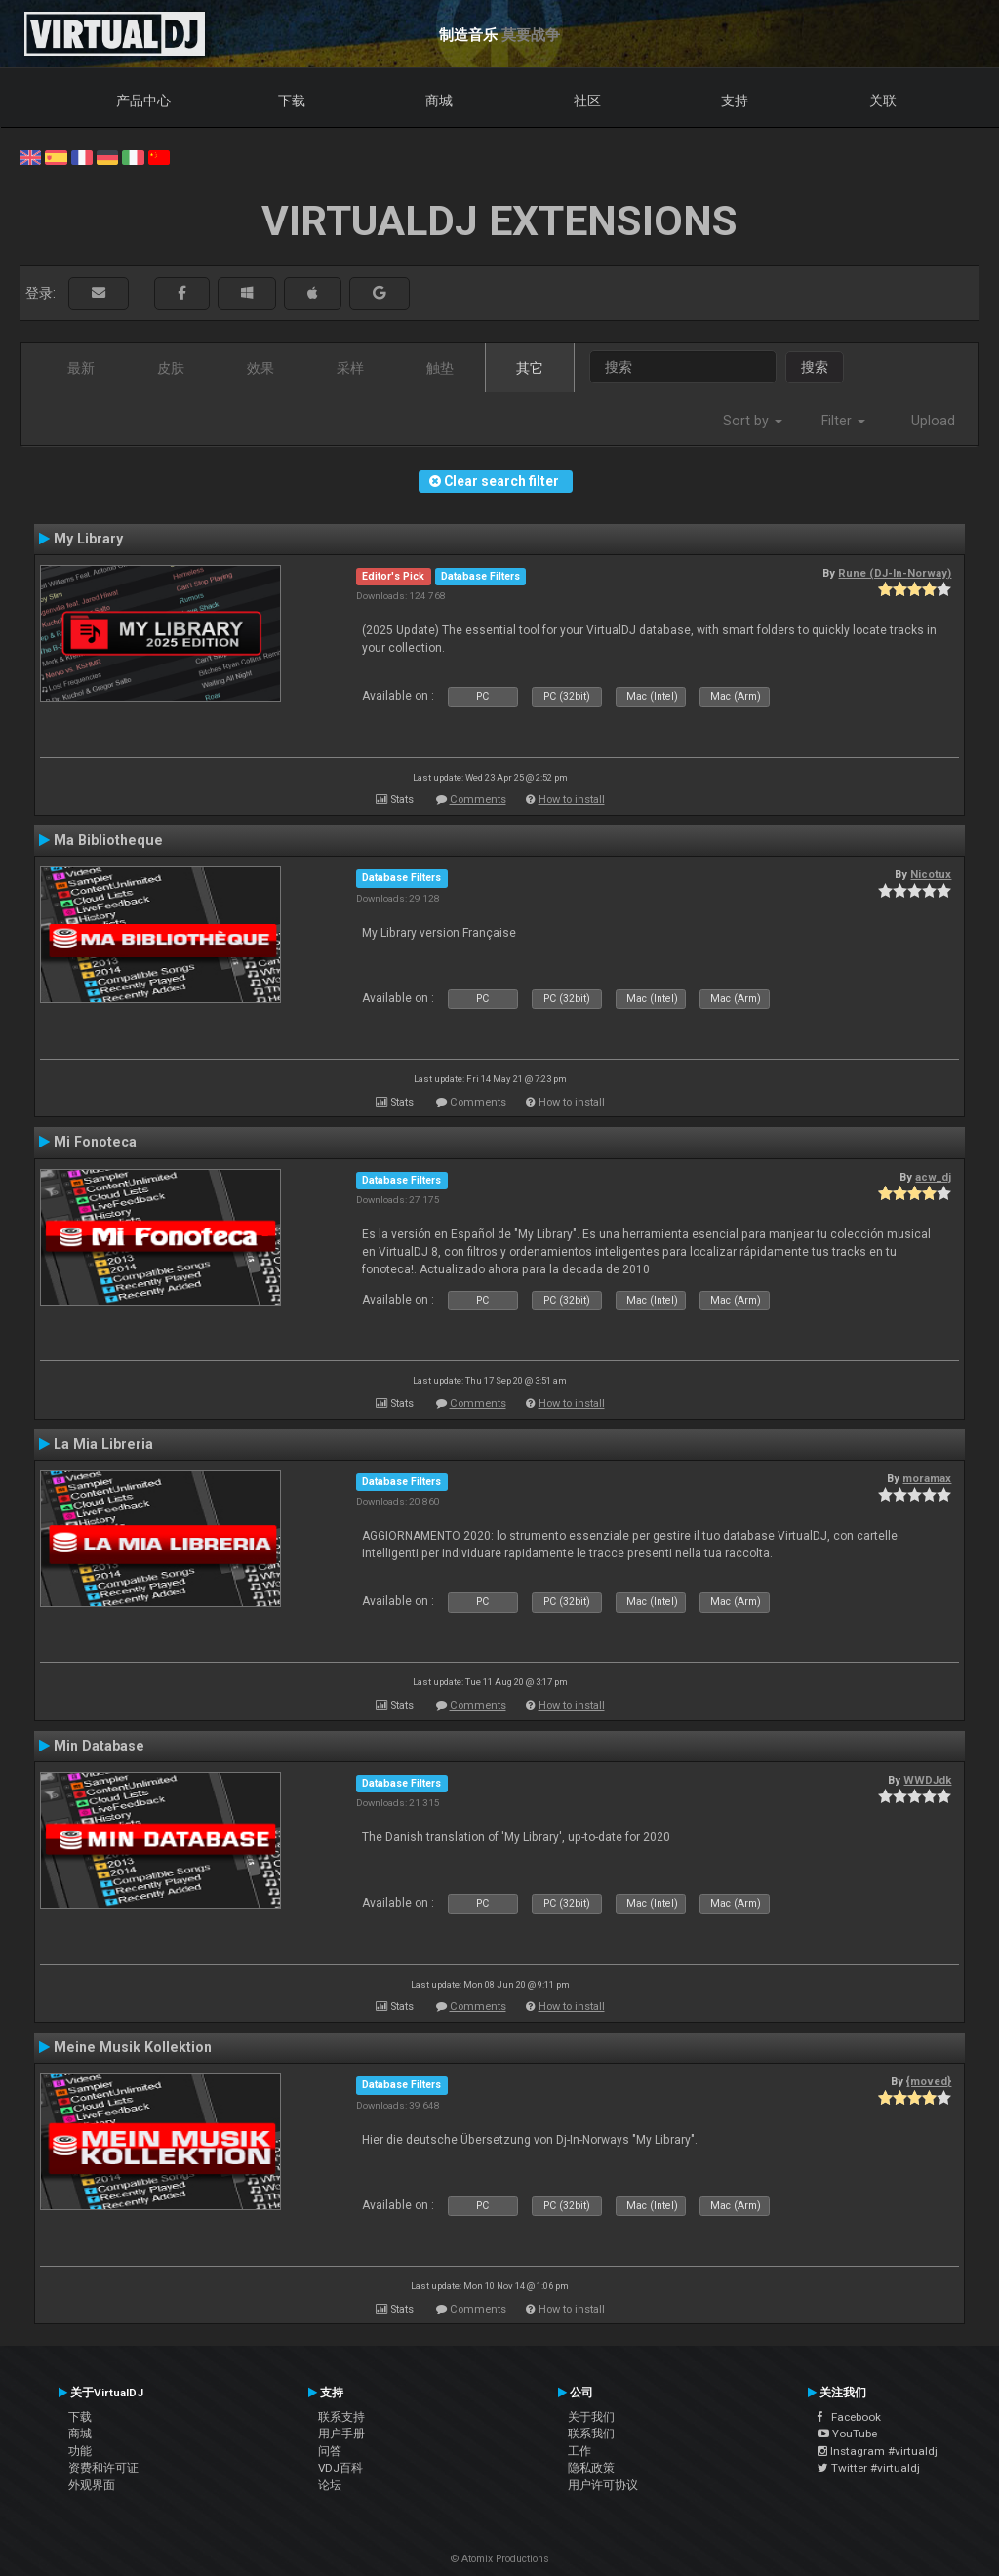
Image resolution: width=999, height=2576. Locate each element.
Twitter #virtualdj (869, 2468)
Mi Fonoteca (95, 1141)
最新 (81, 368)
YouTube (847, 2433)
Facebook (849, 2417)
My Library (88, 538)
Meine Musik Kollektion (133, 2047)
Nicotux (930, 874)
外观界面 (91, 2485)
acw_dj (933, 1177)
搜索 (814, 367)
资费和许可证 (103, 2468)
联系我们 (591, 2433)
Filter (843, 420)
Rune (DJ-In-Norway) (894, 573)
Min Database (99, 1745)
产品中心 (143, 100)
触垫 (440, 368)
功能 (80, 2451)
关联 (883, 100)
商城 (439, 100)
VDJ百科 (340, 2468)
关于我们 (591, 2417)
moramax (926, 1478)
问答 (329, 2451)
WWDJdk (927, 1780)
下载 (291, 100)
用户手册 (341, 2433)
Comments (478, 799)
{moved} (928, 2081)
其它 (529, 368)
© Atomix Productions (500, 2559)
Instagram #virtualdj (878, 2451)
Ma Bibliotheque (108, 840)
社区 (587, 100)
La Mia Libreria (103, 1444)
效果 (260, 368)
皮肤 (170, 368)
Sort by (752, 420)
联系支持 (341, 2417)
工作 (579, 2451)
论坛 (329, 2485)
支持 (734, 100)
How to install (572, 799)
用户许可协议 (603, 2485)
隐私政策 (591, 2468)
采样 (350, 368)
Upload (933, 420)
